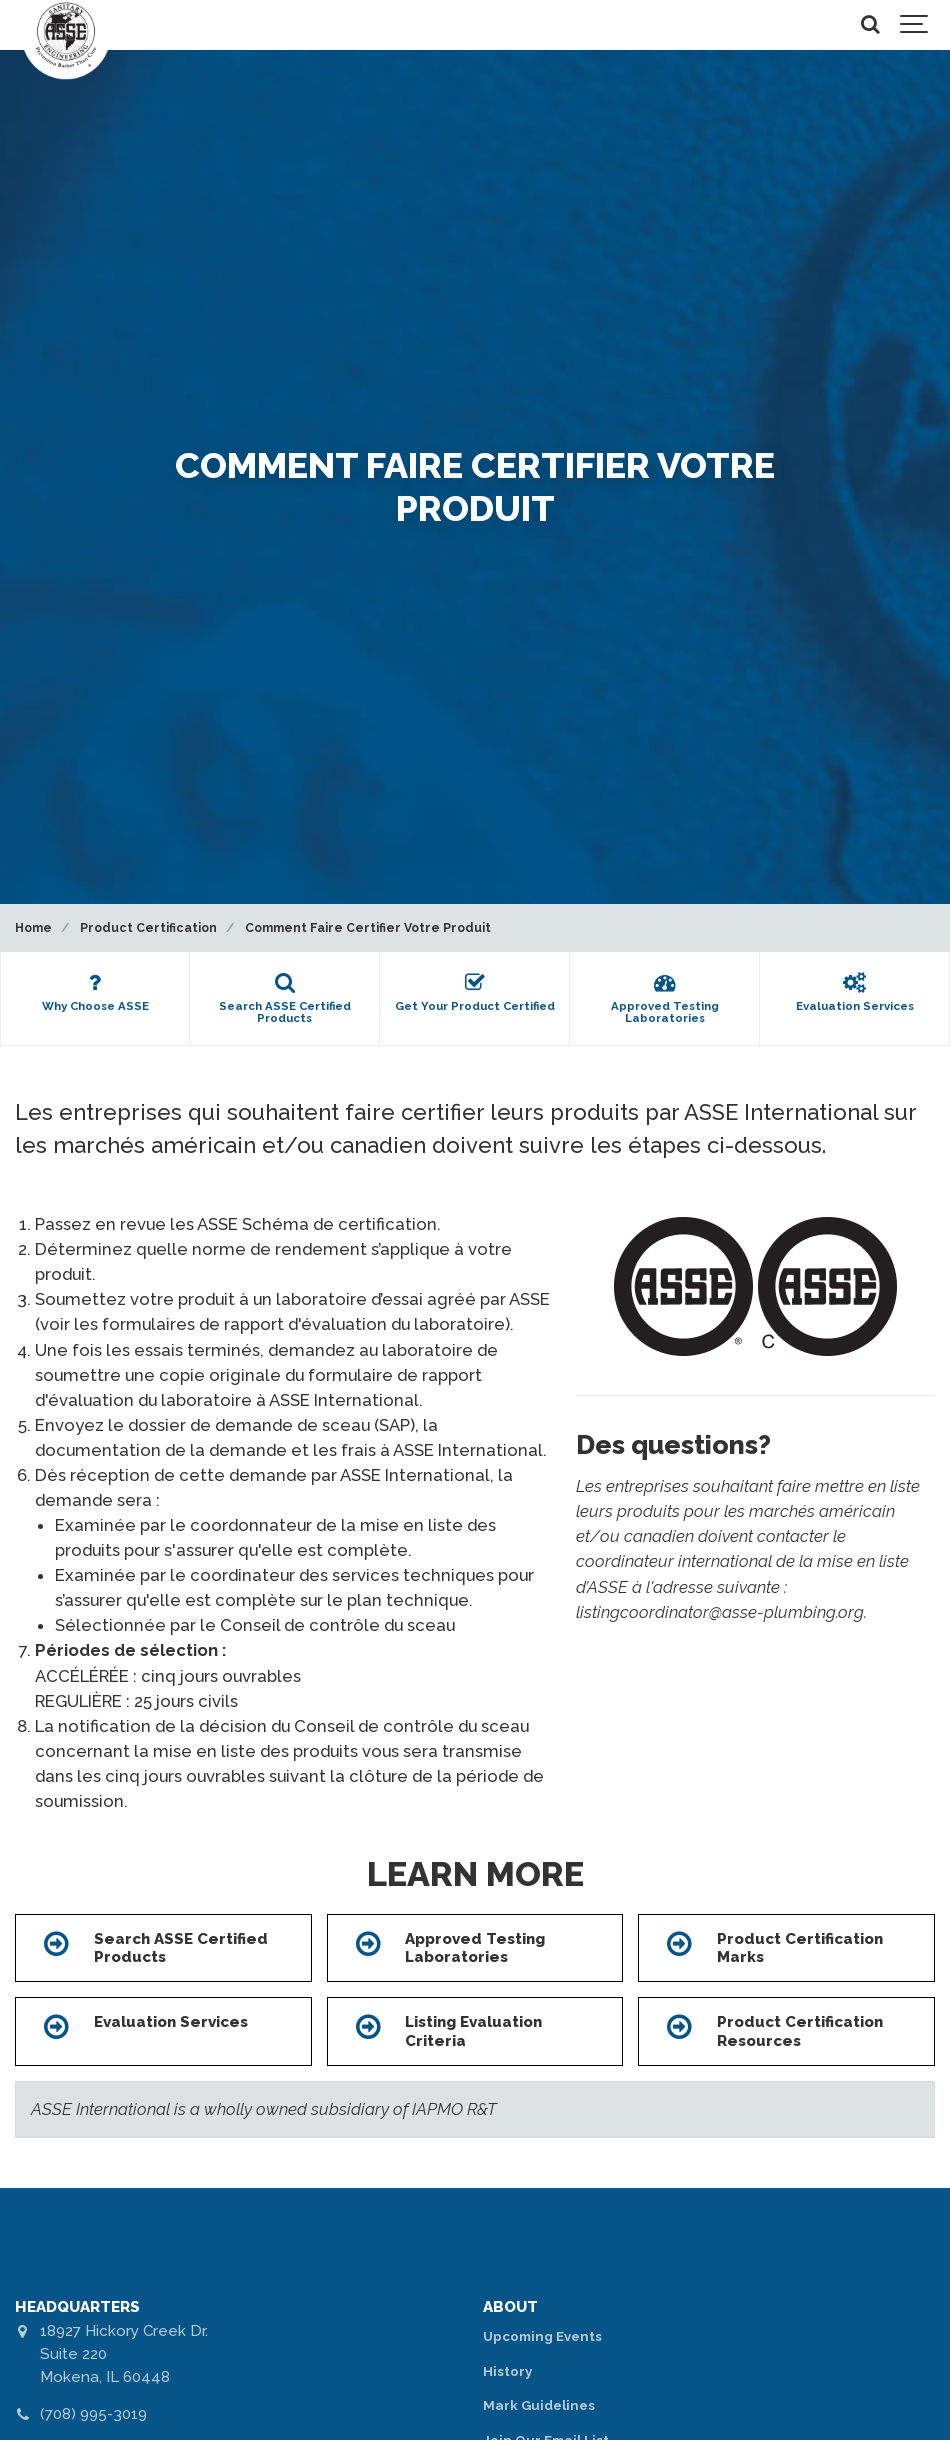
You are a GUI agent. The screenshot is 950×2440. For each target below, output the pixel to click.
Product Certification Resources (800, 2031)
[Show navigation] (915, 25)
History (507, 2372)
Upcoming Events (542, 2337)
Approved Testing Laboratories (475, 1948)
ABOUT (510, 2307)
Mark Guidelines (539, 2406)
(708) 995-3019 (93, 2414)
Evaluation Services (171, 2022)
